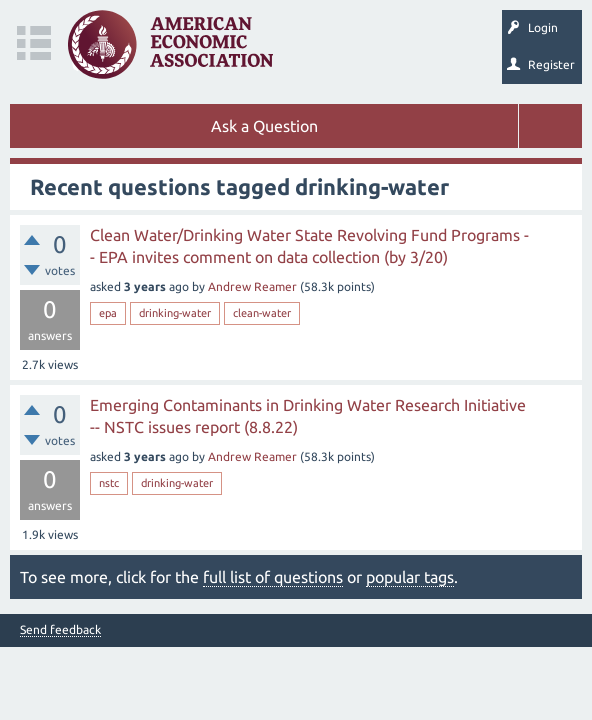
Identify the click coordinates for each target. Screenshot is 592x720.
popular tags (410, 577)
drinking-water (175, 313)
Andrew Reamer (252, 286)
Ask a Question (264, 126)
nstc (109, 483)
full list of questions (273, 577)
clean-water (262, 313)
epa (108, 313)
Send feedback (60, 630)
